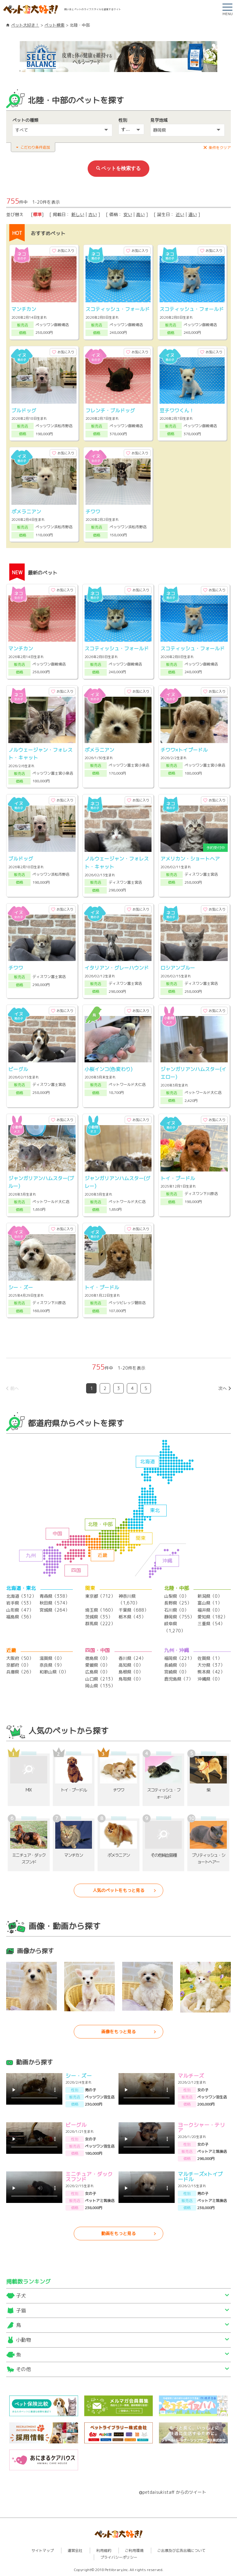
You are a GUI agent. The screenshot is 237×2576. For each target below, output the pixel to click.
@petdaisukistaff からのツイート (172, 2492)
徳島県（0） (97, 1658)
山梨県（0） (176, 1596)
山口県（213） (100, 1679)
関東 (141, 1538)
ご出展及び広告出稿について (181, 2550)
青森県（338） (54, 1596)
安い (127, 214)
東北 (155, 1510)
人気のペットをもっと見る (118, 1890)
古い (92, 214)
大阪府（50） (19, 1658)
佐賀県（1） (210, 1658)
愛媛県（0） (97, 1665)
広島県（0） (97, 1672)
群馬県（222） (100, 1623)
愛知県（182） (212, 1617)
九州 (31, 1555)
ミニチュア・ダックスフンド (89, 2176)
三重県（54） (211, 1623)
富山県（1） (210, 1603)
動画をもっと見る (118, 2233)
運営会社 (75, 2550)
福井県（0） (210, 1610)
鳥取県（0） (130, 1679)
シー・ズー (78, 2075)
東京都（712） (100, 1596)
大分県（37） (211, 1665)
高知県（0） (130, 1665)
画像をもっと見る (118, 2031)
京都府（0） (18, 1665)
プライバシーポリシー (118, 2557)
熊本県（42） (211, 1672)
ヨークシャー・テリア (201, 2127)
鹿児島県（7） (178, 1679)
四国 (76, 1570)
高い (140, 214)
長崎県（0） (176, 1665)
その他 (23, 2369)
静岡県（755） (179, 1617)
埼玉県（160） (100, 1610)
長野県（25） (177, 1603)
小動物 (23, 2339)
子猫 (21, 2310)
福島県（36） (19, 1617)
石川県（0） (176, 1610)
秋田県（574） (54, 1603)
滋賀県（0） (52, 1658)
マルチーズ (191, 2075)
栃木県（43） (132, 1617)
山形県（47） (19, 1610)
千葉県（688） (133, 1610)
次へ (222, 1388)
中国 (57, 1533)
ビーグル (75, 2124)
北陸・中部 (100, 1524)
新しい (77, 214)
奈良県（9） (52, 1665)
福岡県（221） (179, 1658)
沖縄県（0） (210, 1679)
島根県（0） (130, 1672)
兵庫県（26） (19, 1672)
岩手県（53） (19, 1603)
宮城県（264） (54, 1610)
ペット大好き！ (25, 25)
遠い (192, 214)
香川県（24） (132, 1658)
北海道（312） (21, 1596)
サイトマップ (42, 2550)
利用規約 (103, 2550)
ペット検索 (54, 25)
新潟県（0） (210, 1596)
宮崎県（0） (176, 1672)
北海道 (147, 1461)
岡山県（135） (100, 1686)
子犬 (21, 2295)
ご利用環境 (134, 2550)
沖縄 (167, 1560)
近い (180, 214)
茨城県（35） (98, 1617)
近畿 (102, 1555)
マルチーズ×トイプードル (200, 2176)
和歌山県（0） (54, 1672)
